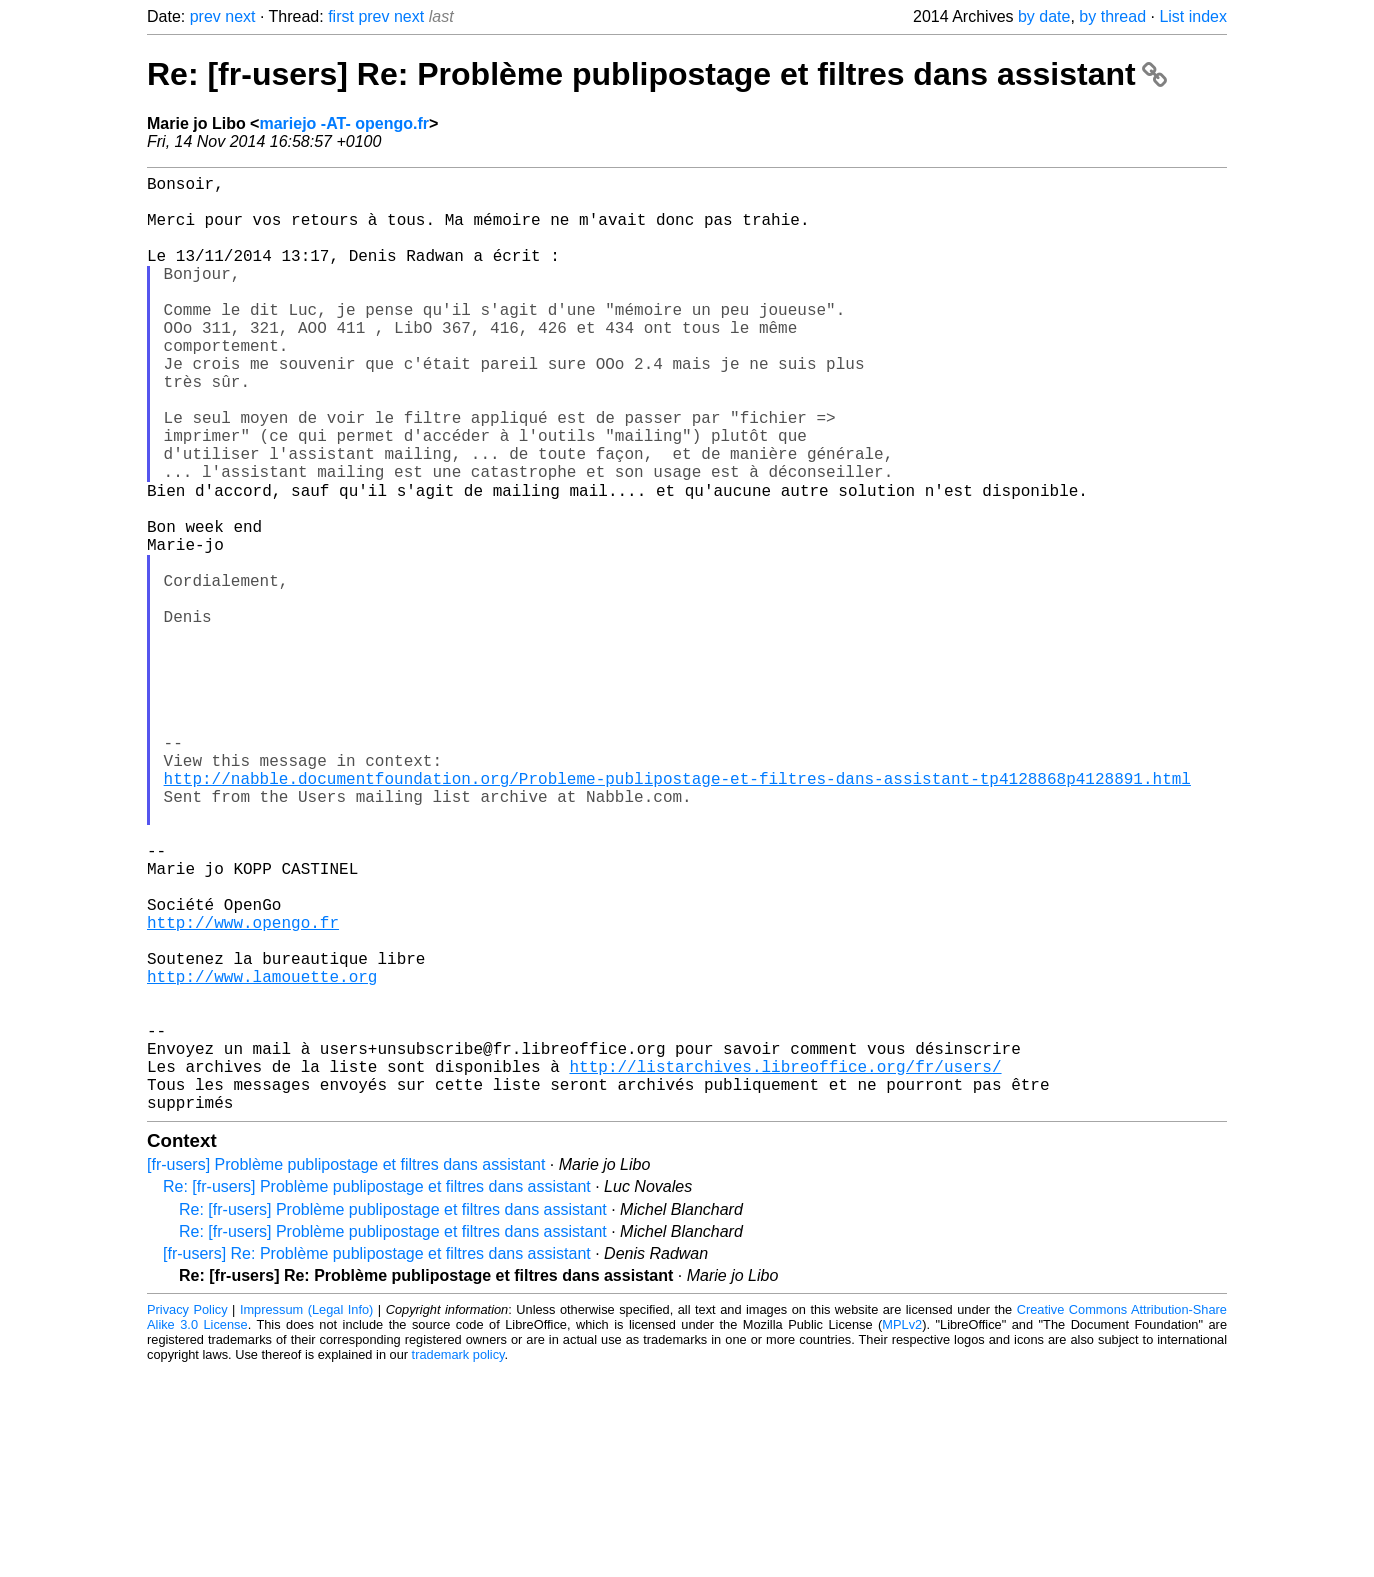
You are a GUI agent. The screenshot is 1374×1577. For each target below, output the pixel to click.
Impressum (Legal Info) (306, 1516)
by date (1044, 16)
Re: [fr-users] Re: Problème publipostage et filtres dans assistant (657, 74)
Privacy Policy (187, 1516)
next (240, 16)
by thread (1112, 16)
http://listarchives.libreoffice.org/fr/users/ (785, 1265)
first (341, 16)
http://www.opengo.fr (243, 1089)
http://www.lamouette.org (262, 1155)
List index (1193, 16)
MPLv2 (902, 1531)
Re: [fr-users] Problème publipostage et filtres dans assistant (377, 1393)
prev (205, 16)
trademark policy (458, 1561)
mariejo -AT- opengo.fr (343, 123)
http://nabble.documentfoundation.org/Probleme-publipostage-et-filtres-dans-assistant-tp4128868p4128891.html (677, 913)
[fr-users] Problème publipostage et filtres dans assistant (346, 1371)
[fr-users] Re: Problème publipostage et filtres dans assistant (377, 1460)
